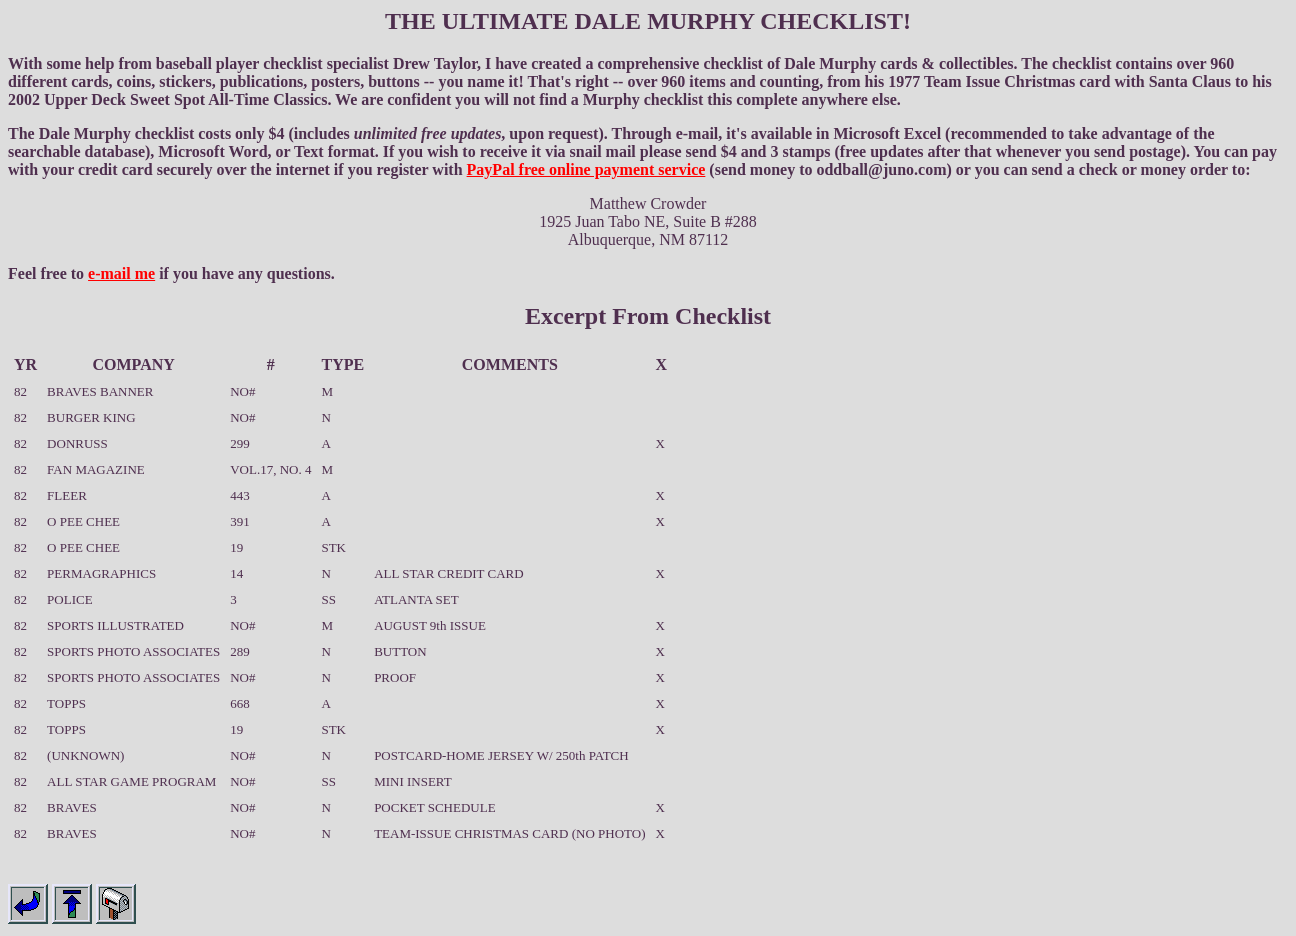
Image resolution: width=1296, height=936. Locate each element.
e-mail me (121, 273)
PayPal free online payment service (586, 169)
